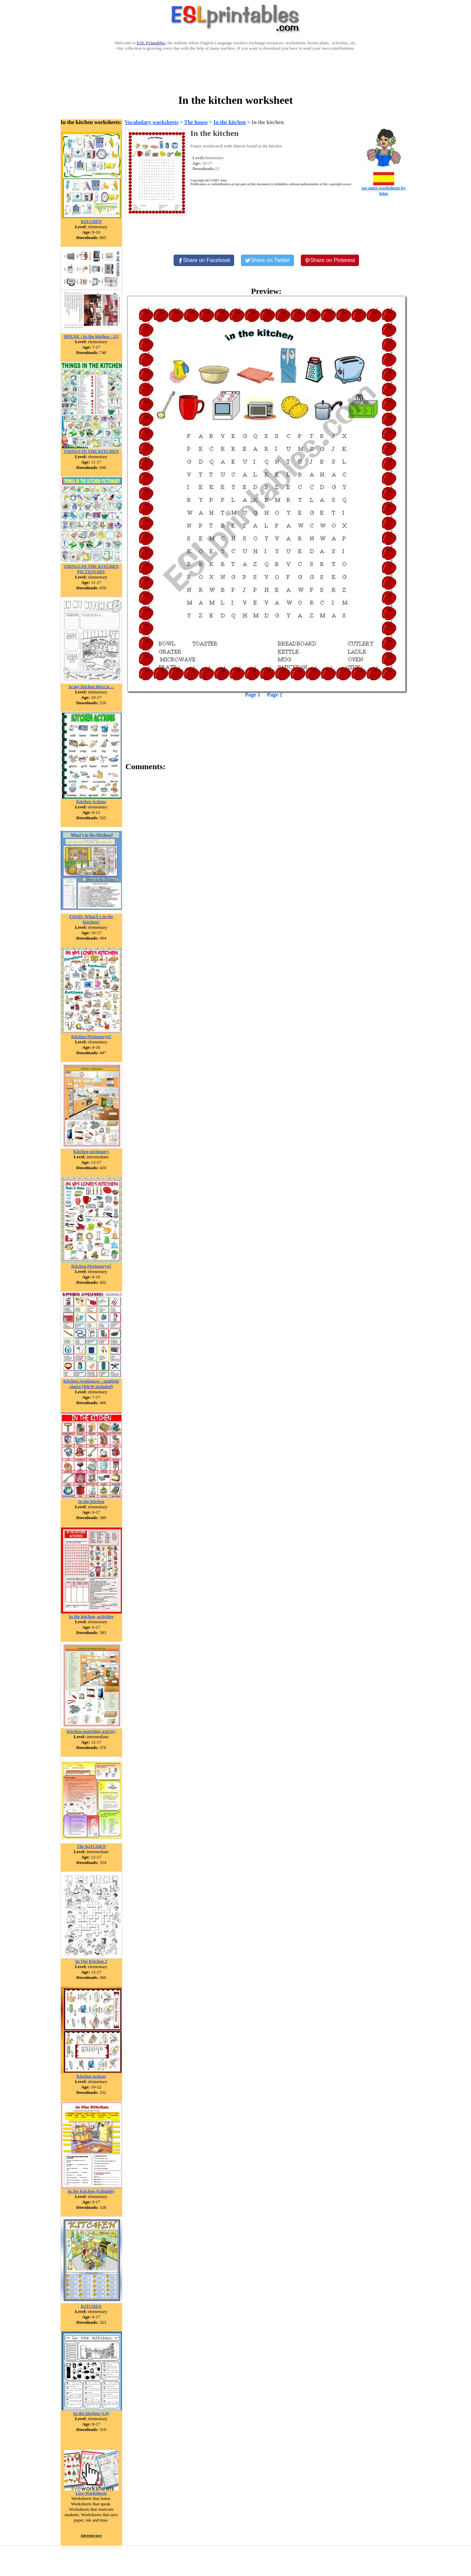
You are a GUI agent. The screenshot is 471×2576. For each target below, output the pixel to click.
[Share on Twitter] (267, 260)
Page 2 (274, 695)
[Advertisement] (235, 71)
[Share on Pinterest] (330, 260)
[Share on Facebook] (204, 260)
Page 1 (252, 695)
